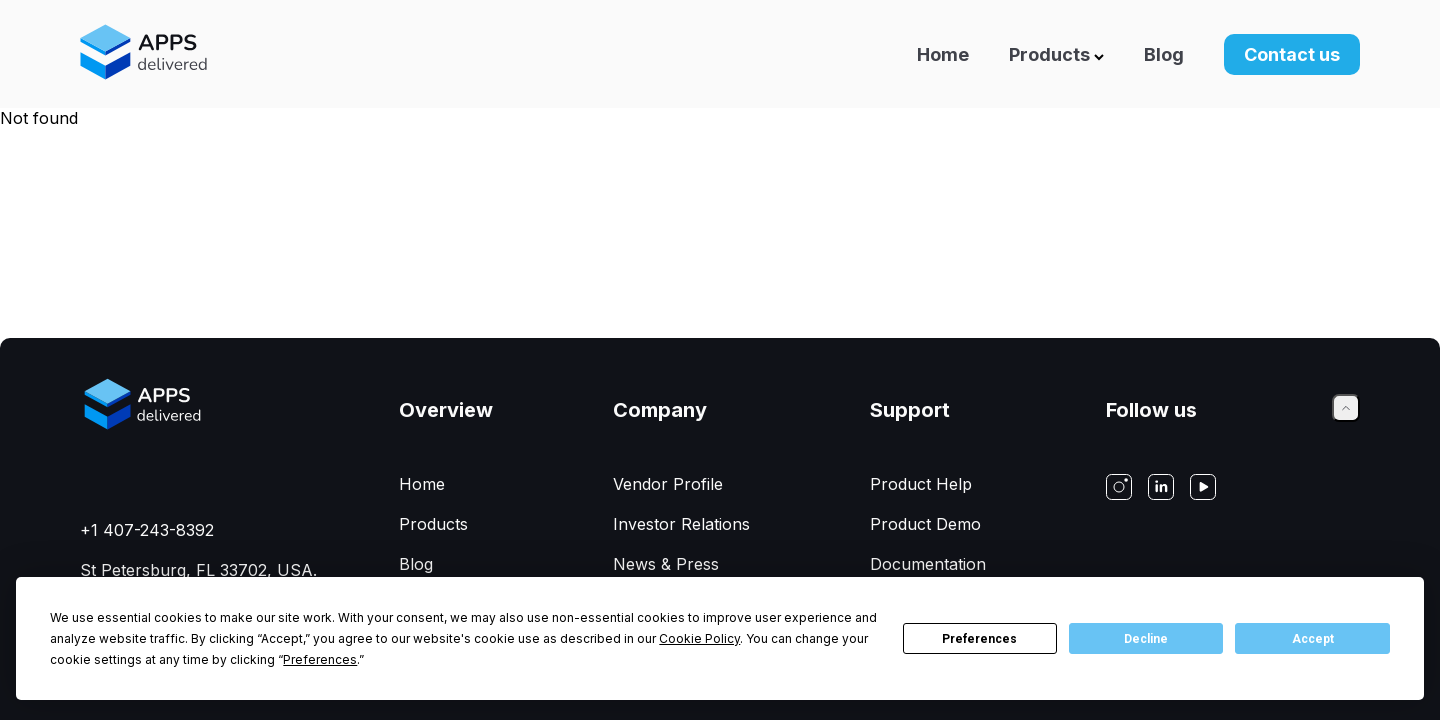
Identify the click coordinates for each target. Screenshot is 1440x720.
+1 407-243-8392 (147, 530)
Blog (1164, 54)
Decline (1146, 639)
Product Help (921, 484)
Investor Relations (681, 524)
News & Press (666, 564)
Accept (1313, 639)
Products (1056, 54)
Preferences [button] (320, 659)
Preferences (979, 639)
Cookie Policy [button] (699, 638)
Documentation (928, 564)
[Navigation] (871, 54)
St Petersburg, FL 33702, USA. (198, 570)
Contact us (1292, 54)
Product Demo (925, 524)
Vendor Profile (668, 484)
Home (943, 54)
